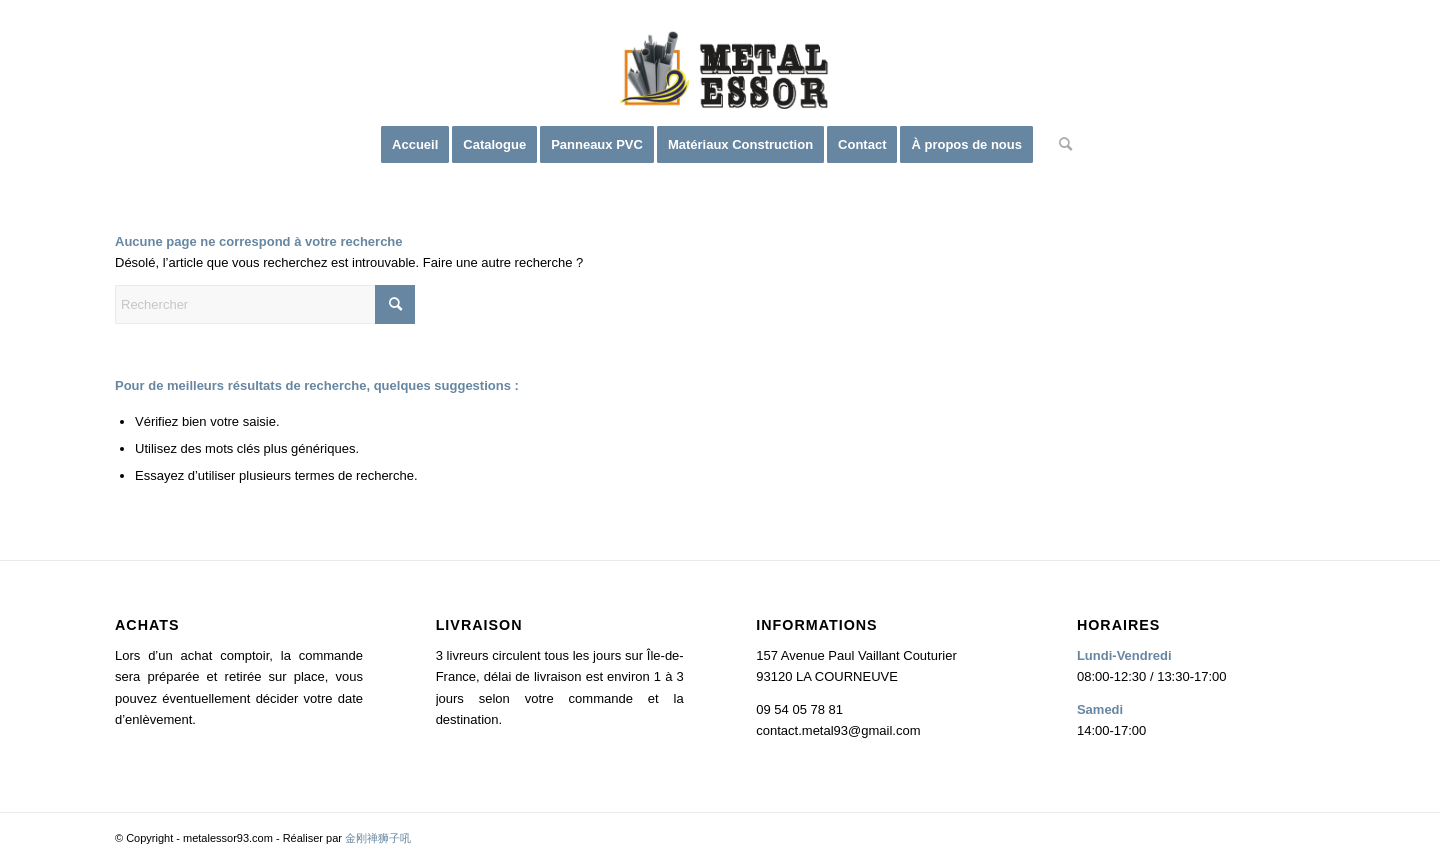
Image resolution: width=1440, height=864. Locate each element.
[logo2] (720, 75)
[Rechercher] (1059, 145)
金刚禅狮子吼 (378, 838)
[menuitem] (415, 145)
